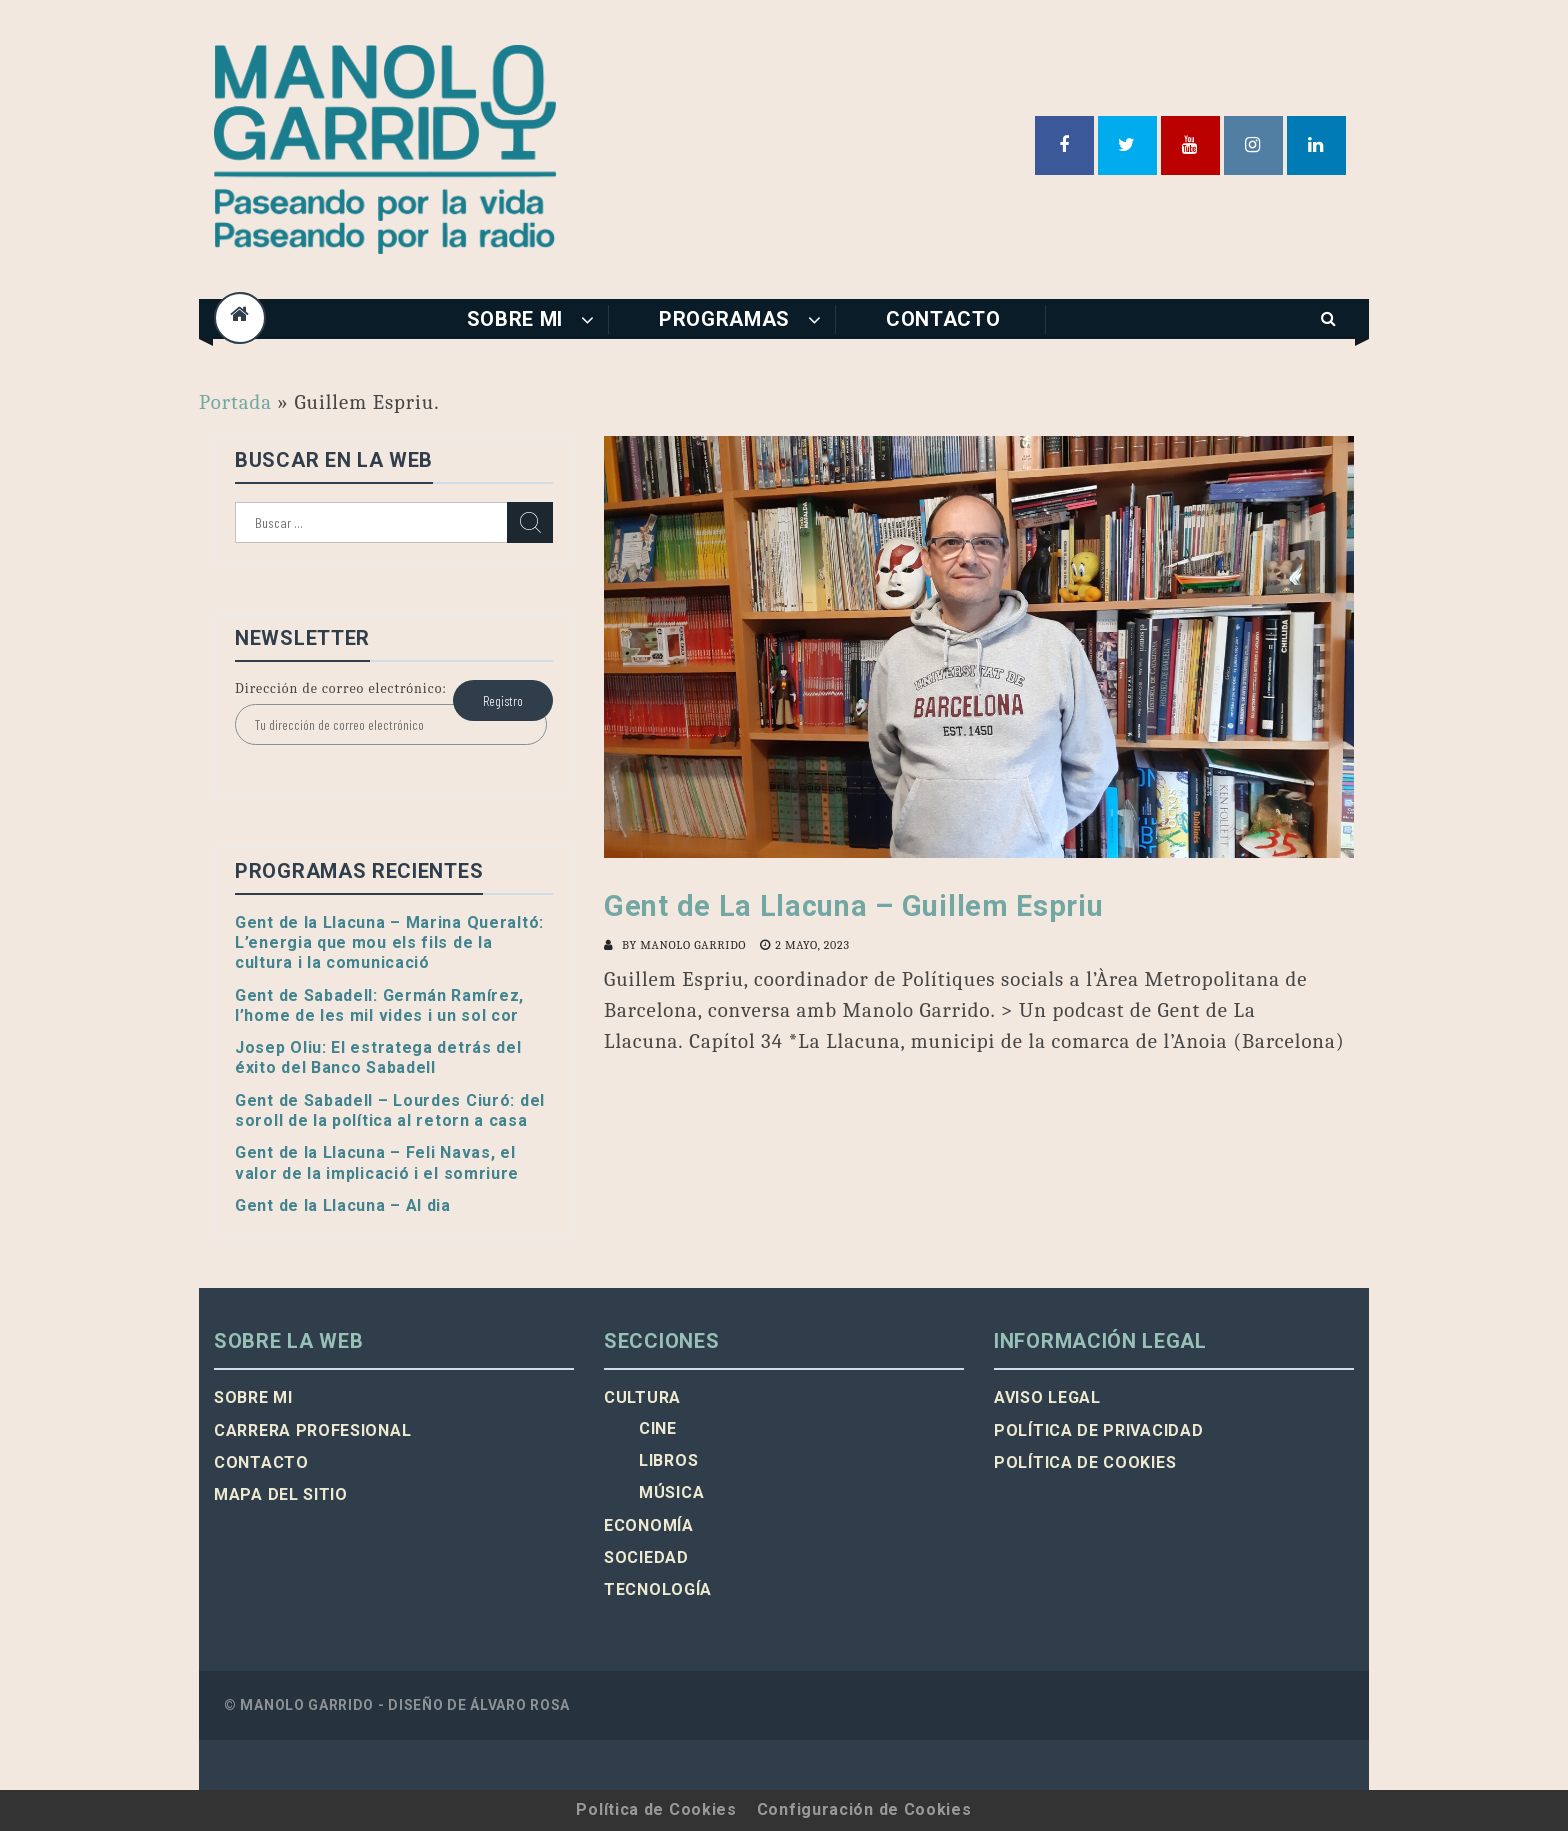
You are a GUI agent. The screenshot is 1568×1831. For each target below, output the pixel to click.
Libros (668, 1460)
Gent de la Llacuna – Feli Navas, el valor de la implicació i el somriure (377, 1162)
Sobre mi (515, 319)
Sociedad (646, 1557)
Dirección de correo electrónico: (341, 688)
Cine (658, 1428)
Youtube (1190, 145)
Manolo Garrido (693, 945)
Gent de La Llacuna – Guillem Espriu (854, 906)
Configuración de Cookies (864, 1809)
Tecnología (658, 1589)
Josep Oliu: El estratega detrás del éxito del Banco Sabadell (378, 1057)
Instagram (1253, 145)
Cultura (642, 1397)
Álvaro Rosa (520, 1705)
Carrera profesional (312, 1430)
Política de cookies (1085, 1462)
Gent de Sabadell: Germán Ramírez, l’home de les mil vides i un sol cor (379, 1005)
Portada (235, 402)
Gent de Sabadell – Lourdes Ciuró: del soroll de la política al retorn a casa (390, 1110)
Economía (649, 1525)
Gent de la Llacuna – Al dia (343, 1205)
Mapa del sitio (281, 1494)
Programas (724, 319)
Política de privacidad (1098, 1430)
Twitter (1127, 145)
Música (671, 1492)
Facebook (1064, 145)
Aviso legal (1047, 1397)
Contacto (943, 319)
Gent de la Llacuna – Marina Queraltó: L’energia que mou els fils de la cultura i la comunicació (389, 943)
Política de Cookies (656, 1809)
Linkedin (1316, 145)
